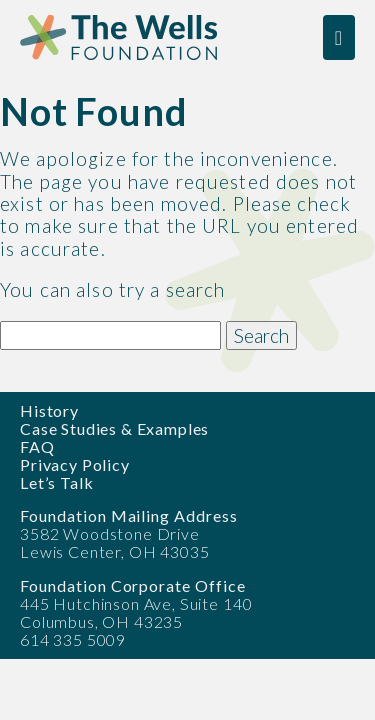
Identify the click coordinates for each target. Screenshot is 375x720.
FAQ (37, 446)
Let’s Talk (56, 482)
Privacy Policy (75, 464)
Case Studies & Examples (114, 428)
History (49, 410)
